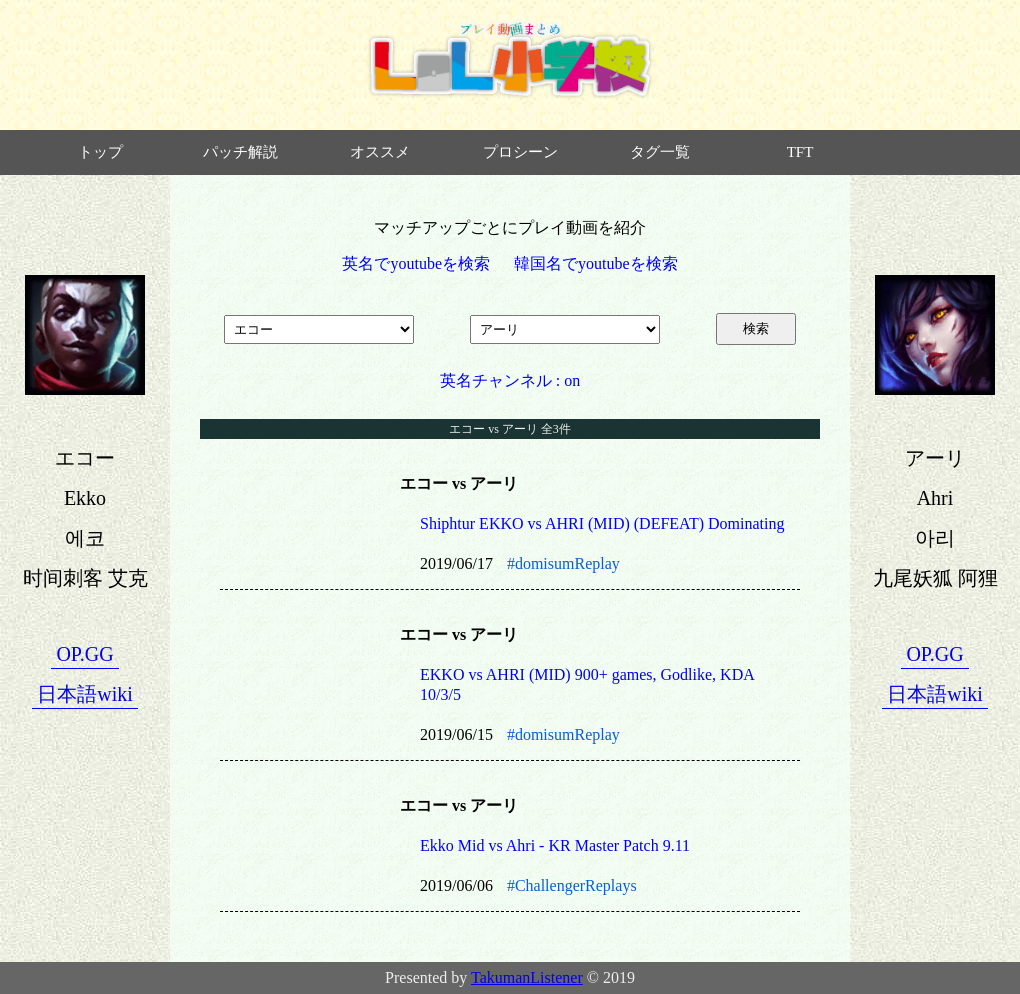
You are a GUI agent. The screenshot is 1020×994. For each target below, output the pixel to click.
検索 (756, 328)
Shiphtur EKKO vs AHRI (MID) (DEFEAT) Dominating (602, 523)
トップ (100, 152)
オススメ (380, 152)
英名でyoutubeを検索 (416, 263)
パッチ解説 (240, 152)
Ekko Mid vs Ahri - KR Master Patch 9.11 (555, 845)
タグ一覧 (660, 152)
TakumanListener (527, 977)
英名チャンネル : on (510, 380)
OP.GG (84, 654)
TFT (800, 152)
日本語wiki (85, 694)
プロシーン (520, 152)
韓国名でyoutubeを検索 (596, 263)
